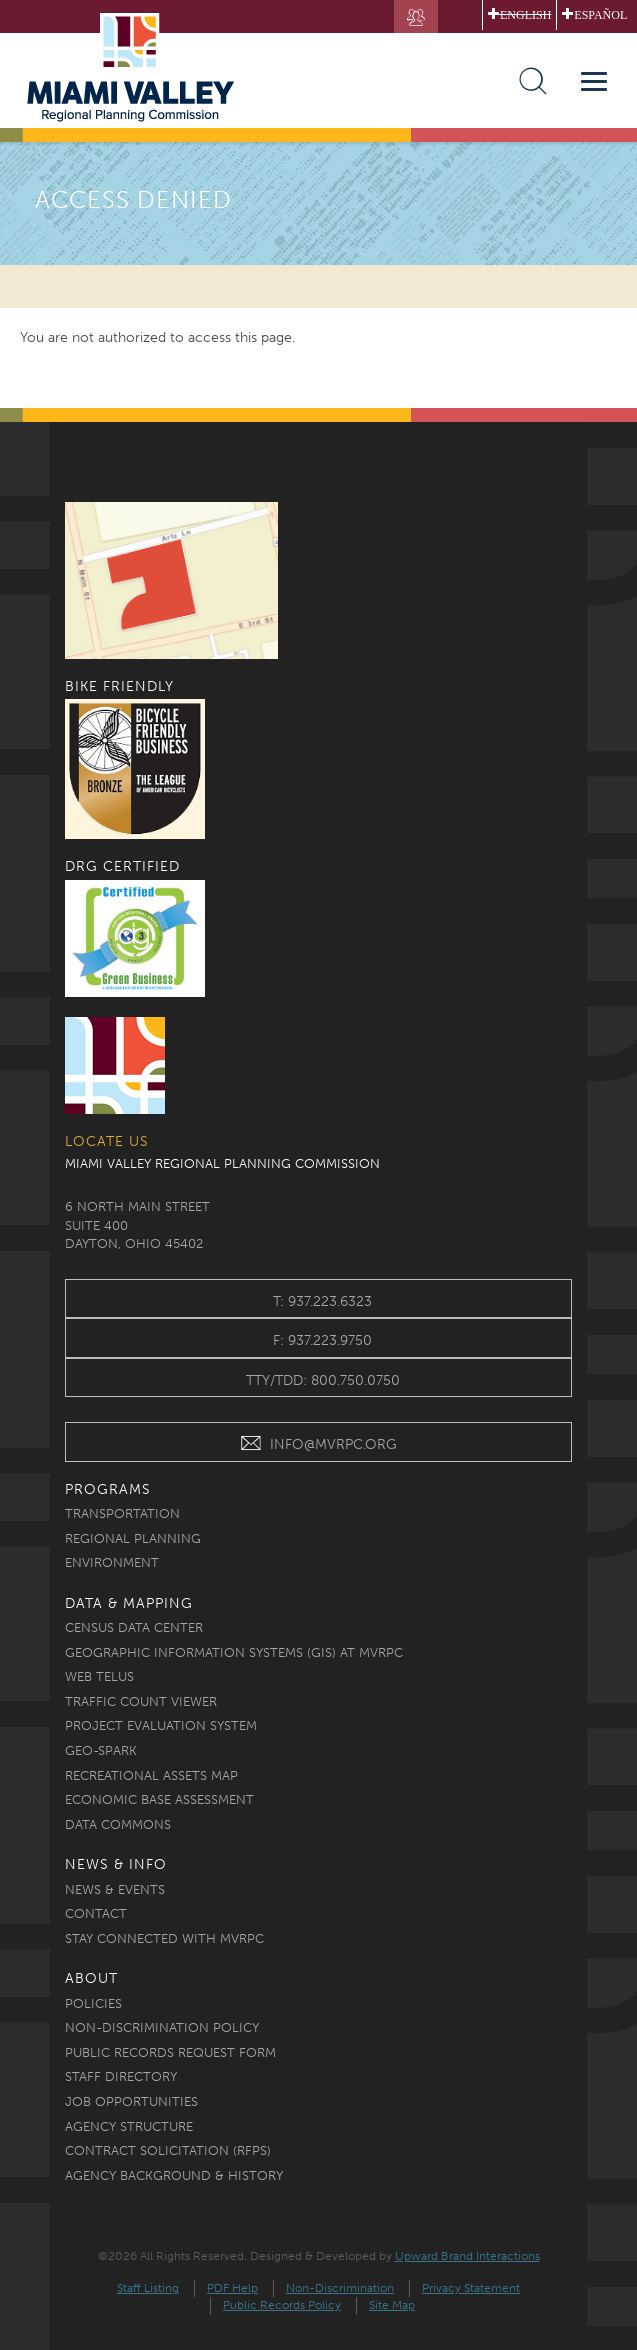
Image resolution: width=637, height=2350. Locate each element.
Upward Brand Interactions (467, 2256)
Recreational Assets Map (151, 1775)
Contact (96, 1913)
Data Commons (118, 1824)
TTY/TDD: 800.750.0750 (323, 1380)
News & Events (115, 1889)
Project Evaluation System (161, 1725)
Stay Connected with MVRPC (164, 1938)
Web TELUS (99, 1676)
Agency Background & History (174, 2175)
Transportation (122, 1513)
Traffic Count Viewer (141, 1701)
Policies (93, 2003)
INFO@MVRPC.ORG (318, 1446)
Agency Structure (129, 2126)
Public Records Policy (282, 2305)
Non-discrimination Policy (162, 2027)
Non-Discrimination (340, 2288)
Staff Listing (148, 2288)
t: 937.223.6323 (322, 1301)
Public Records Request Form (170, 2052)
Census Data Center (134, 1627)
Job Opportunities (131, 2101)
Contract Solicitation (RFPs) (168, 2150)
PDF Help (232, 2288)
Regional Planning (133, 1538)
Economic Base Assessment (159, 1799)
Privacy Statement (471, 2288)
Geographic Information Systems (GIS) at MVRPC (234, 1652)
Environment (112, 1562)
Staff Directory (121, 2076)
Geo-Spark (101, 1750)
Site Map (392, 2305)
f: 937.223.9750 (322, 1340)
